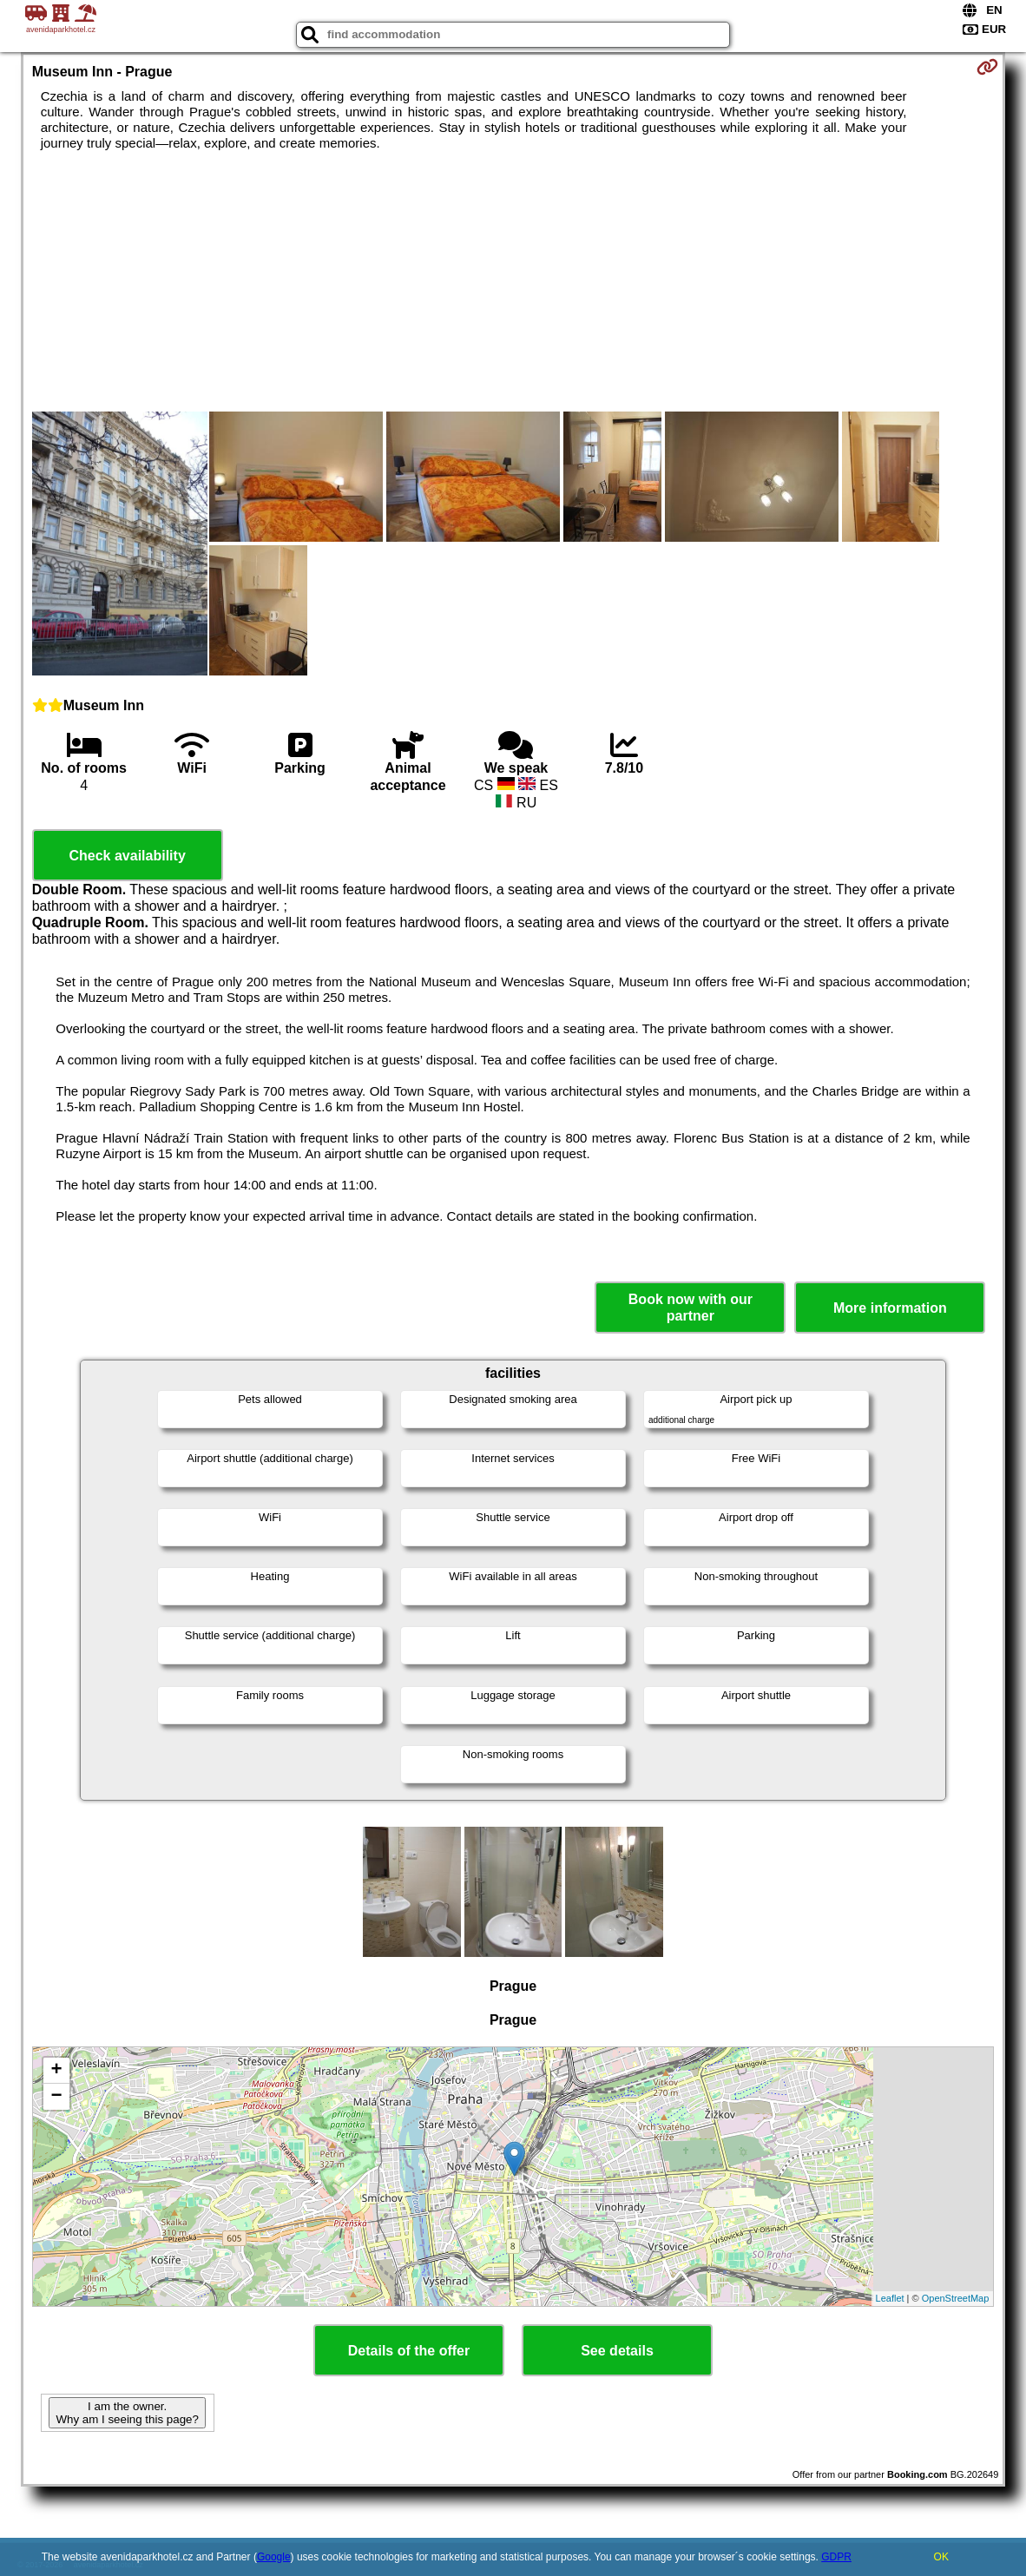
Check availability (127, 855)
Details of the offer (409, 2350)
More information (890, 1308)
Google (274, 2557)
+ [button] (56, 2071)
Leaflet (890, 2298)
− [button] (56, 2097)
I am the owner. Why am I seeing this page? (127, 2413)
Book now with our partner (690, 1307)
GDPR (836, 2557)
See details (617, 2350)
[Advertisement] (513, 281)
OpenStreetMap (956, 2298)
